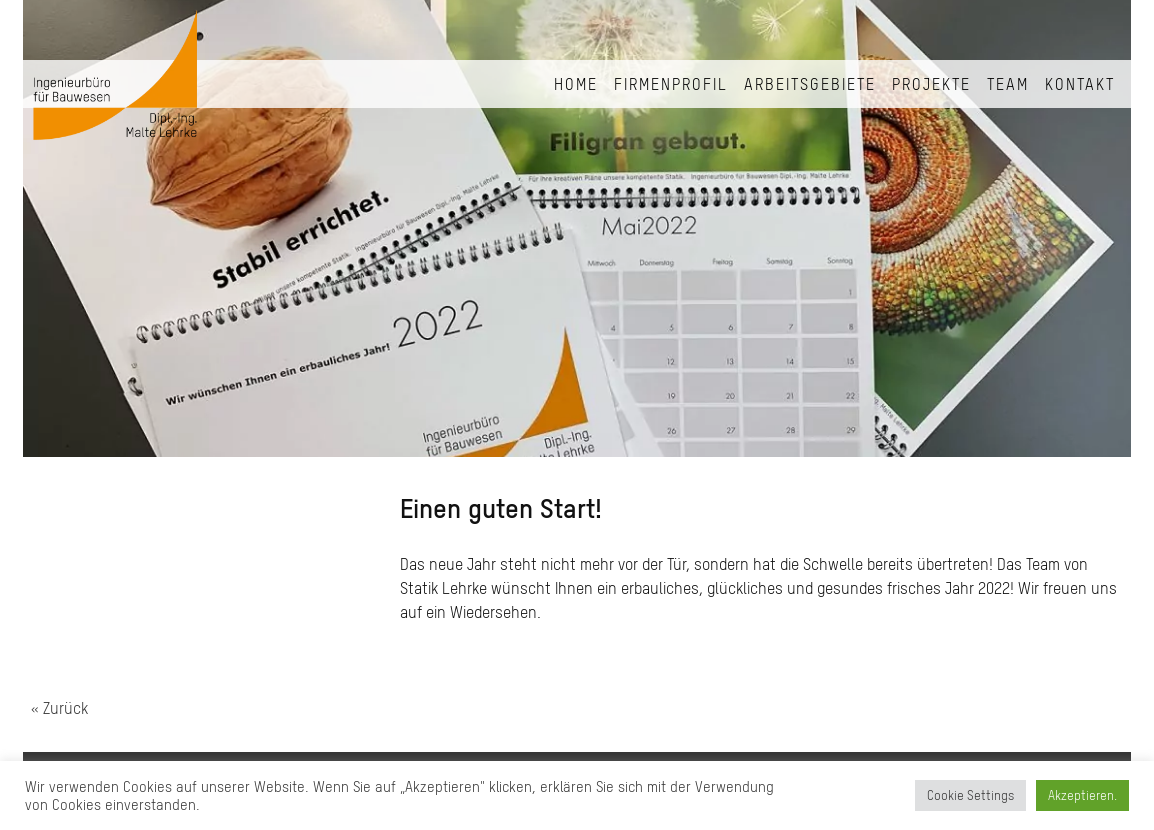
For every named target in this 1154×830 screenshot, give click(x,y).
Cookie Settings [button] (970, 795)
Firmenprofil (671, 84)
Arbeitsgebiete (810, 84)
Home (576, 84)
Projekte (931, 84)
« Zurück (59, 708)
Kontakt (1080, 84)
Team (1008, 84)
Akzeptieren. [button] (1082, 795)
